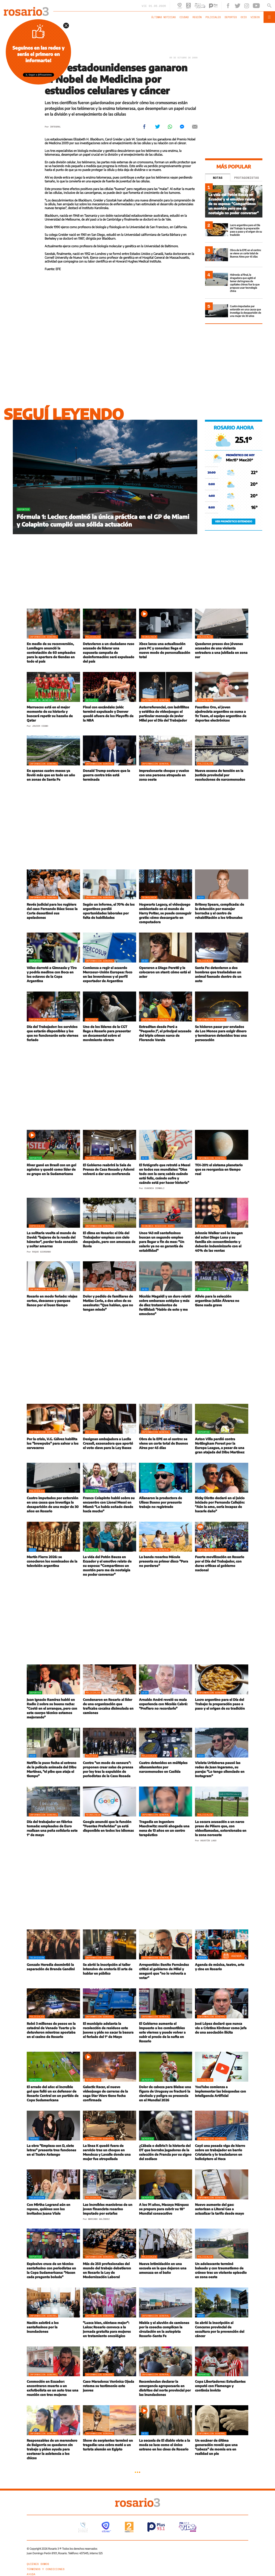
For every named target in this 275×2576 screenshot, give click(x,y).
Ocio (244, 17)
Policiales (213, 17)
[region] (137, 39)
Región (197, 17)
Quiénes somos (38, 2564)
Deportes (231, 17)
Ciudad (184, 17)
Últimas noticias (163, 17)
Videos (255, 17)
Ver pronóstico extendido (233, 521)
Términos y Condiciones (46, 2569)
